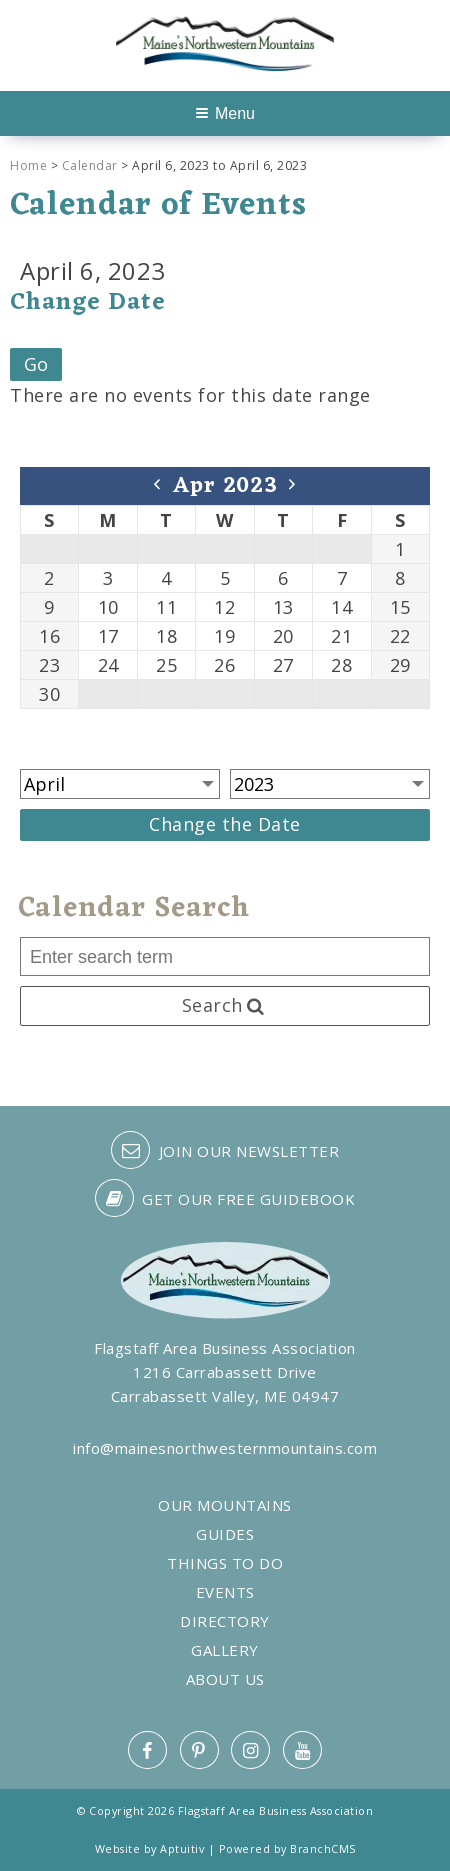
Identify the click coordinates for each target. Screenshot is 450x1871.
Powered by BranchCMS (287, 1848)
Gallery (225, 1650)
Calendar (90, 165)
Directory (225, 1621)
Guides (225, 1534)
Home (28, 165)
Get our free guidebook (225, 1198)
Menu (225, 113)
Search (225, 1005)
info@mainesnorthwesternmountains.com (225, 1448)
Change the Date (225, 824)
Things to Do (225, 1563)
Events (225, 1592)
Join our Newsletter (225, 1150)
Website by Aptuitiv (150, 1848)
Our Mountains (225, 1505)
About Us (225, 1679)
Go (36, 364)
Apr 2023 (225, 486)
